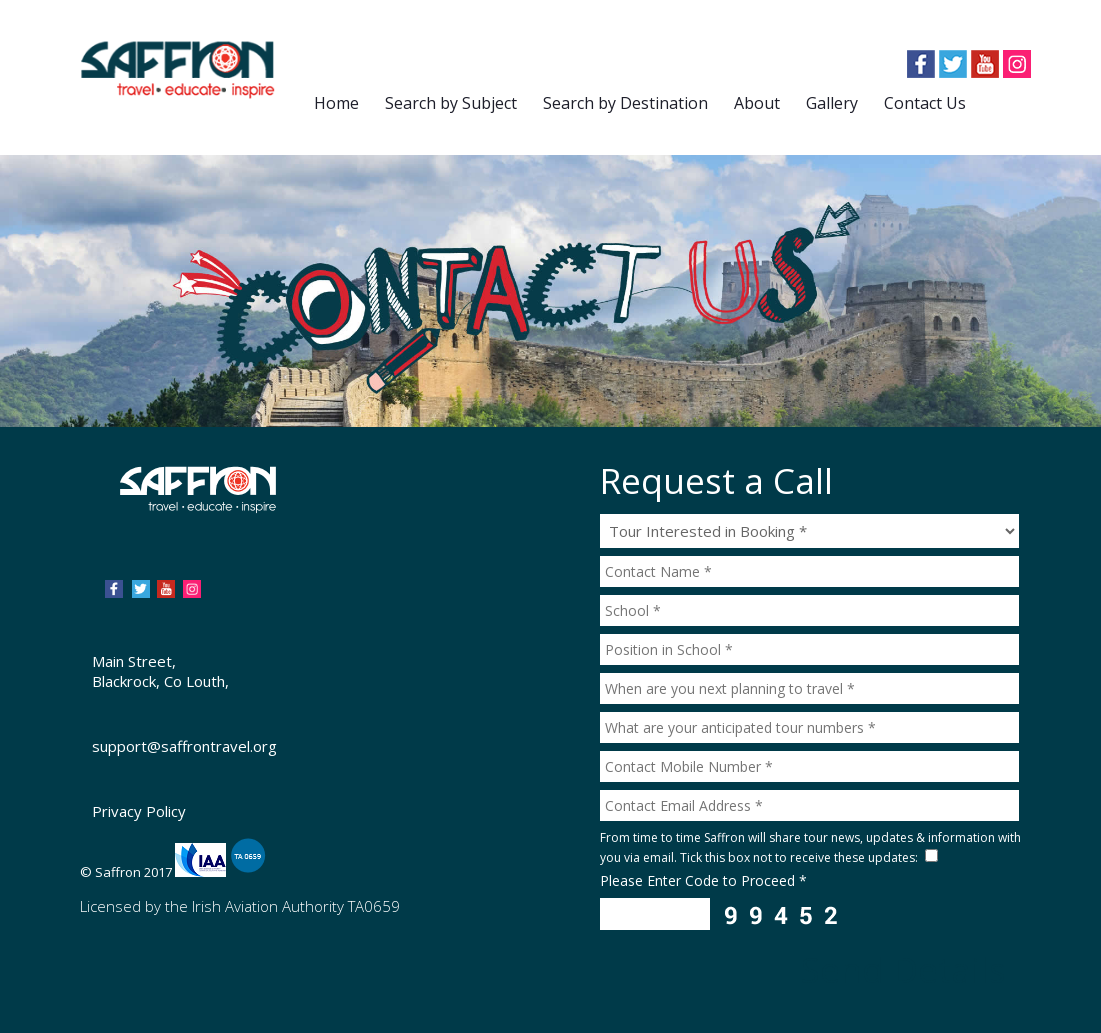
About (757, 103)
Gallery (832, 103)
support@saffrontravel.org (184, 746)
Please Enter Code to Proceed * (703, 880)
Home (336, 103)
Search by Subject (451, 103)
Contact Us (925, 103)
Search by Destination (625, 103)
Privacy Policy (139, 811)
